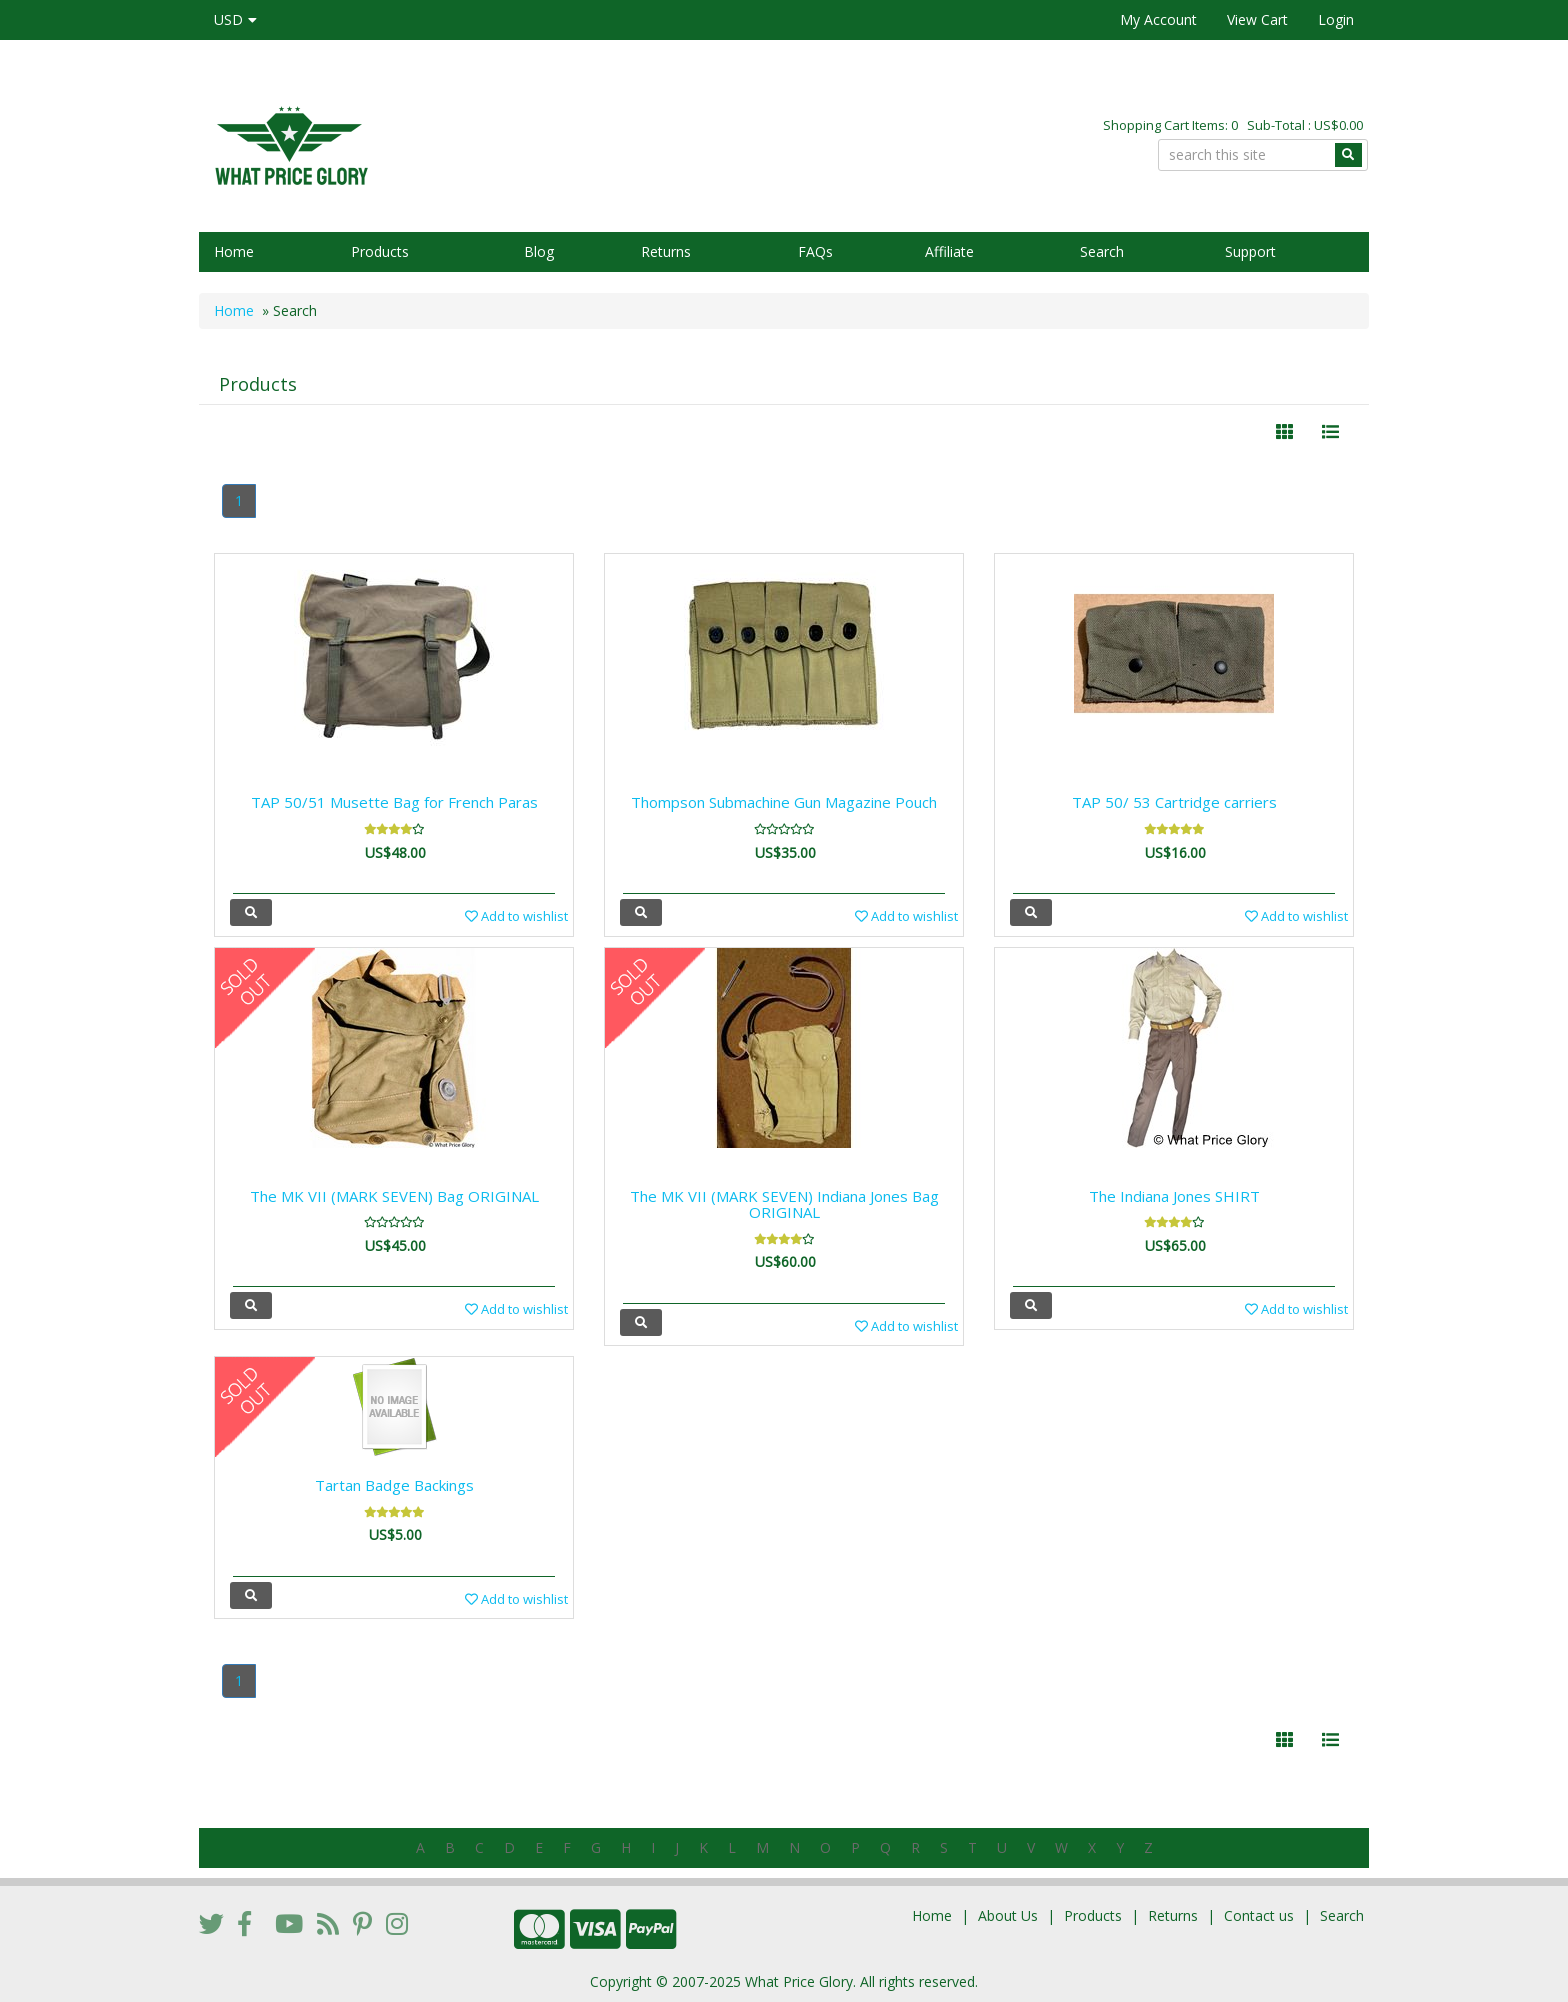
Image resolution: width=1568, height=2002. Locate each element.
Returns (666, 251)
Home (234, 251)
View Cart (1257, 19)
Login (1336, 19)
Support (1250, 251)
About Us (1008, 1915)
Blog (539, 251)
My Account (1158, 19)
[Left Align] (1284, 432)
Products (380, 251)
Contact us (1259, 1915)
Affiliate (949, 251)
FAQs (815, 251)
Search (1102, 251)
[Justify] (1330, 432)
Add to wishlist (516, 916)
